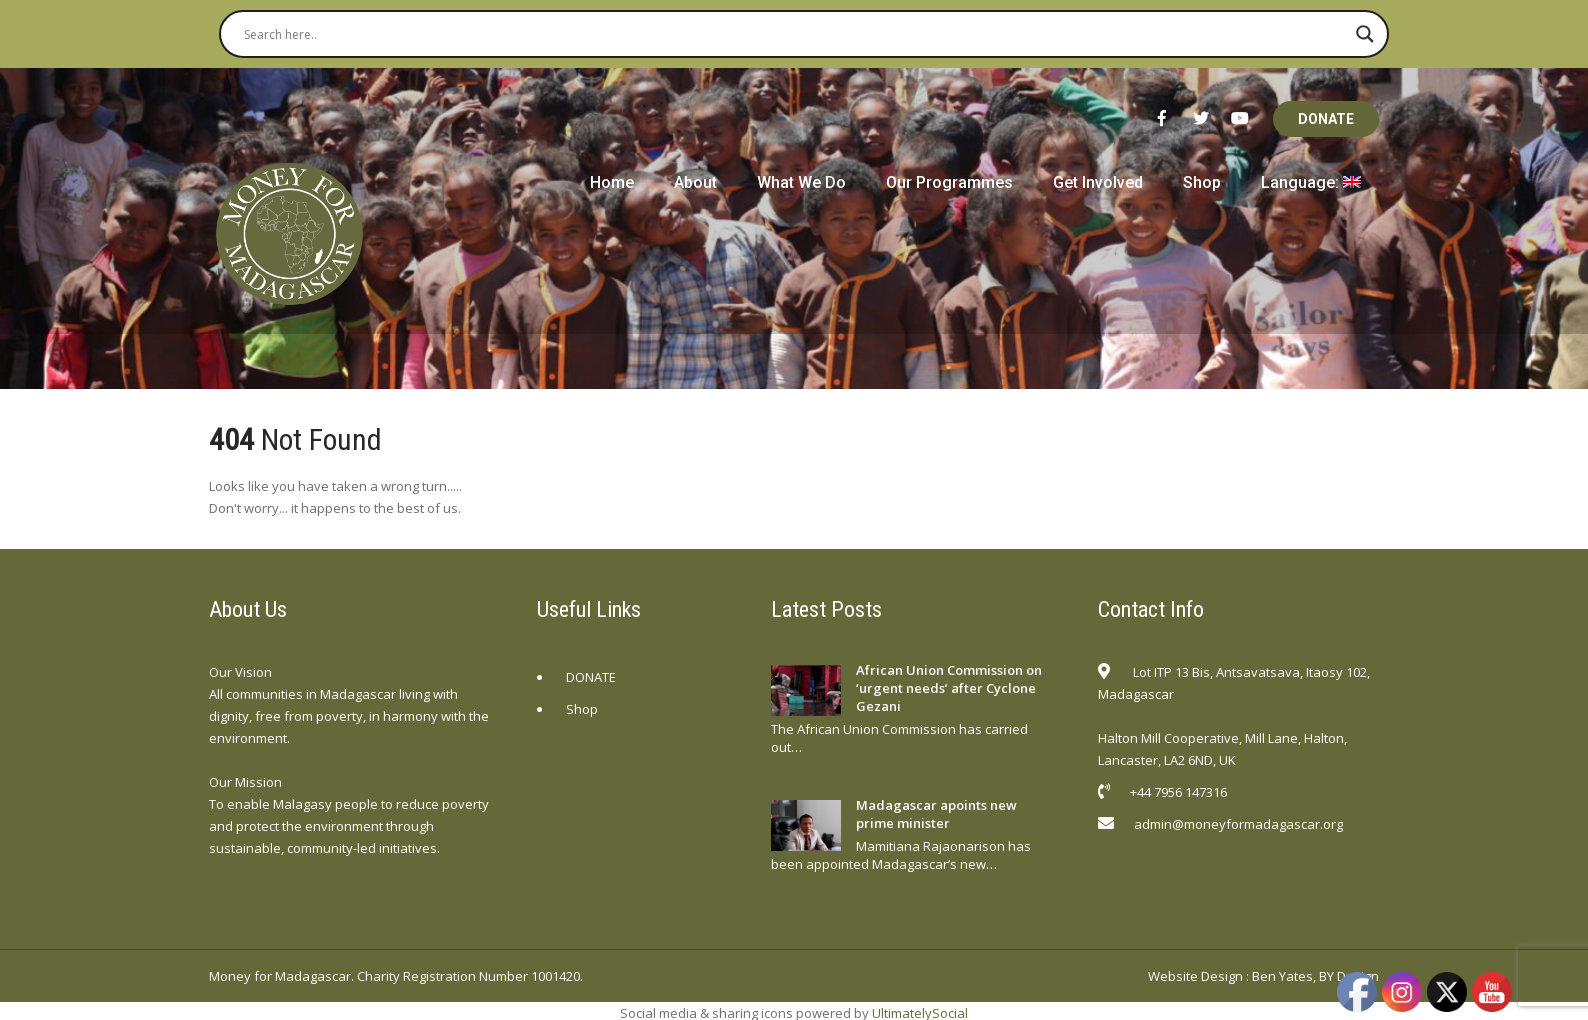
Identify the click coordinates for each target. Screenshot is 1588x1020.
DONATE (1326, 119)
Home (612, 182)
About (695, 182)
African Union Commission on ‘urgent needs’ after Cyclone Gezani (949, 688)
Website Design (1195, 976)
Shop (1202, 182)
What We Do (801, 182)
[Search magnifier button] (1365, 34)
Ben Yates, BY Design (1315, 976)
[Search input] (795, 34)
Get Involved (1098, 182)
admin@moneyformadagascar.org (1238, 824)
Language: (1311, 182)
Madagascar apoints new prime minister (936, 814)
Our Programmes (949, 182)
